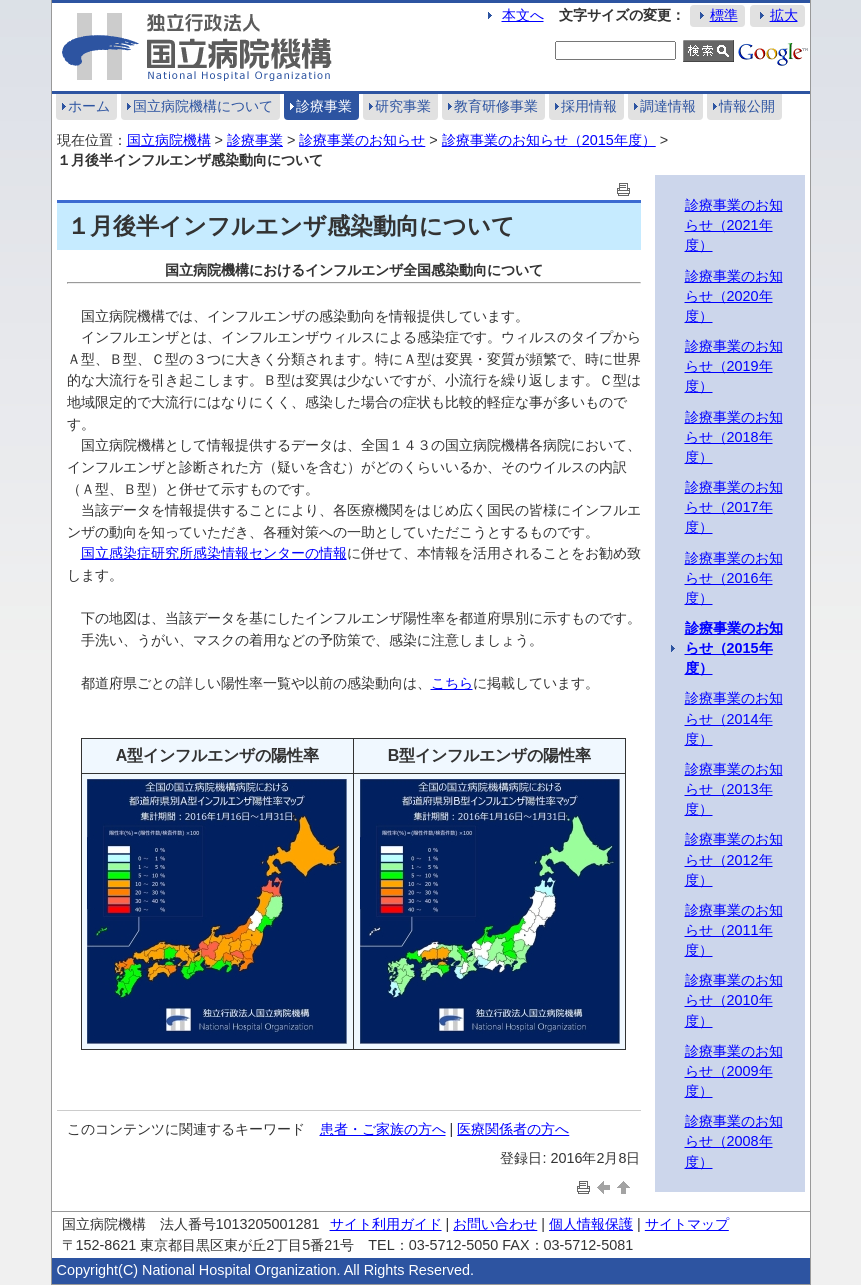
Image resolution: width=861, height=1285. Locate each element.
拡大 (784, 15)
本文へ (523, 15)
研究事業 (403, 106)
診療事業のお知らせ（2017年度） (734, 507)
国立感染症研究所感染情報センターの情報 (214, 553)
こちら (452, 683)
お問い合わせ (495, 1224)
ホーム (89, 106)
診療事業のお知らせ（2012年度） (734, 859)
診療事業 (324, 106)
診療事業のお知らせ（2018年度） (734, 437)
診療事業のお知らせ (362, 140)
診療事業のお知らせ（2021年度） (734, 225)
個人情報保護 (591, 1224)
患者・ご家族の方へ (383, 1129)
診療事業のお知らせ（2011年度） (734, 930)
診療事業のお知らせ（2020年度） (734, 296)
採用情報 (589, 106)
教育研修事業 (496, 106)
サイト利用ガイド (386, 1224)
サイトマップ (687, 1224)
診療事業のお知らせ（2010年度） (734, 1000)
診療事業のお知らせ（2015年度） (549, 140)
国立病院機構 (169, 140)
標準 (724, 15)
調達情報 (668, 106)
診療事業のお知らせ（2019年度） (734, 366)
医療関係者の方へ (513, 1129)
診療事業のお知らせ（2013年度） (734, 789)
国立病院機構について (203, 106)
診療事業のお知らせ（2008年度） (734, 1141)
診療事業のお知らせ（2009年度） (734, 1071)
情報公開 (747, 106)
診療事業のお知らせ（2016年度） (734, 578)
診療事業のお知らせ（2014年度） (734, 718)
